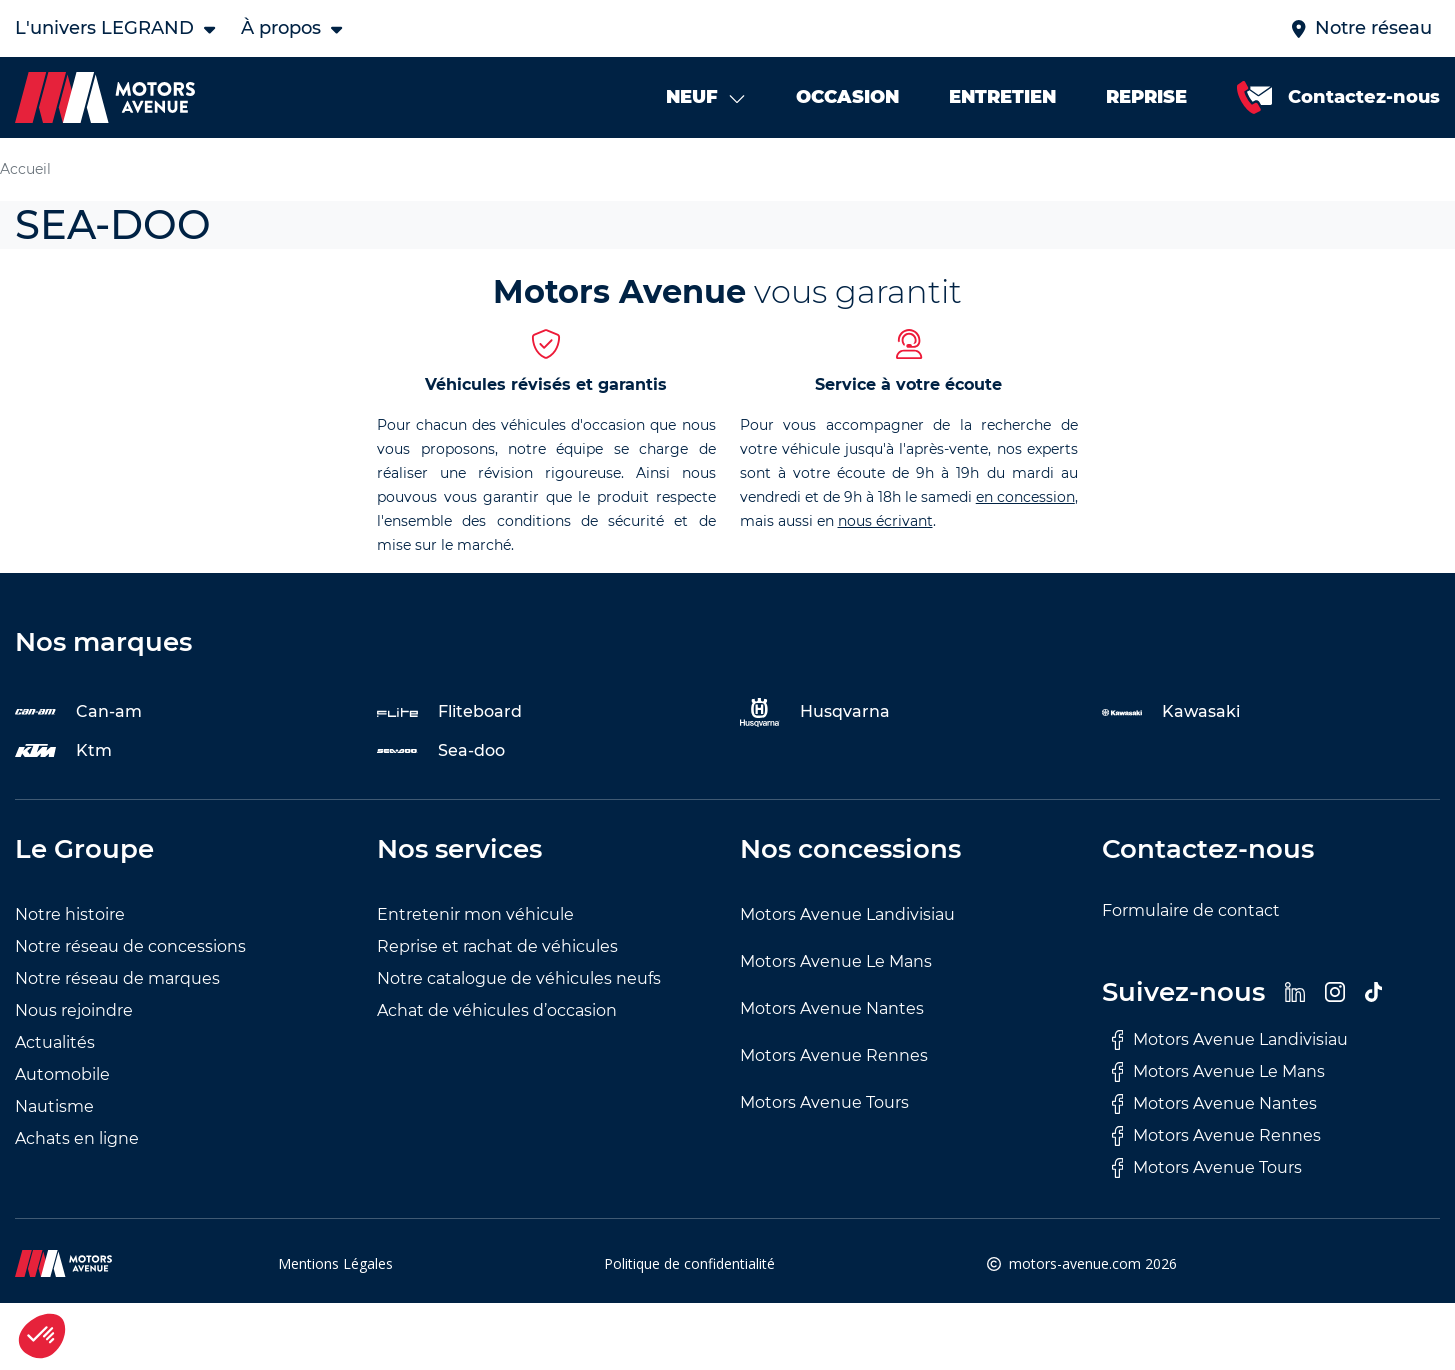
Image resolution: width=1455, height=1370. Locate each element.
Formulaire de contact (1191, 910)
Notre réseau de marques (117, 978)
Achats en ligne (77, 1138)
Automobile (62, 1074)
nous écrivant (885, 521)
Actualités (55, 1042)
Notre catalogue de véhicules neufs (519, 978)
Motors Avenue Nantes (832, 1008)
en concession (1025, 497)
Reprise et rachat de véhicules (497, 946)
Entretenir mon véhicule (475, 914)
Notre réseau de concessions (130, 946)
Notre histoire (70, 914)
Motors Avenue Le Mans (836, 961)
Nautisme (54, 1106)
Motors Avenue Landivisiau (847, 914)
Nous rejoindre (74, 1010)
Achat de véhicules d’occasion (497, 1010)
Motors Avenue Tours (824, 1102)
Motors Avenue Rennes (834, 1055)
